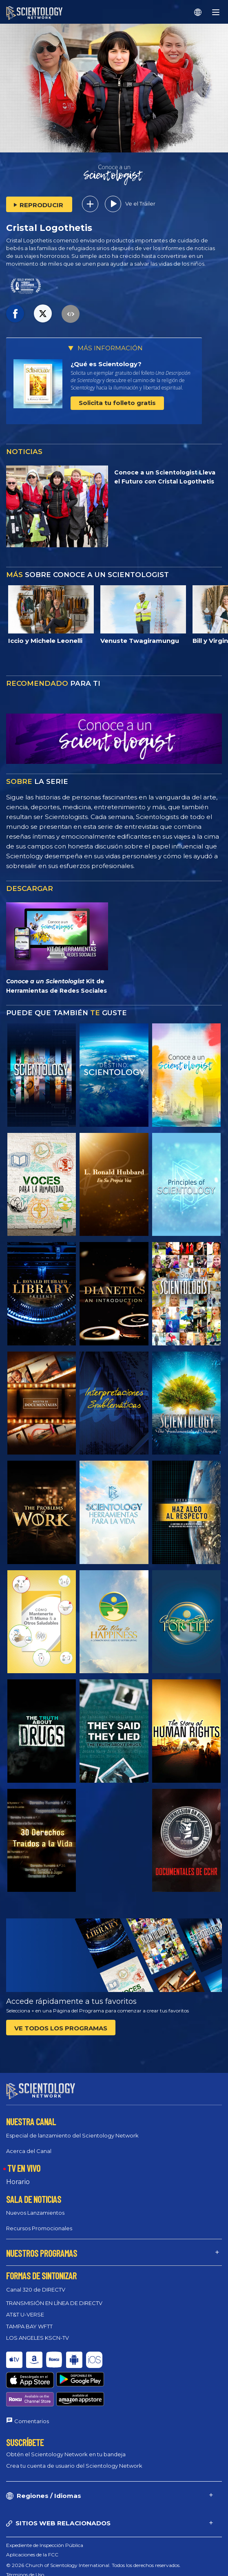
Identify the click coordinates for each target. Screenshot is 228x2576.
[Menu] (216, 12)
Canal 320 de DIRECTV (35, 2282)
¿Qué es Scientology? (106, 364)
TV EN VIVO (23, 2160)
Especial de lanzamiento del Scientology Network (72, 2128)
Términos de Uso (25, 2537)
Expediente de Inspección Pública (44, 2508)
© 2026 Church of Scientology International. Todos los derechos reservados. (93, 2528)
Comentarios (31, 2383)
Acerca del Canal (28, 2143)
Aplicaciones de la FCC (32, 2517)
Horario (18, 2174)
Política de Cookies (27, 2547)
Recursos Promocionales (39, 2221)
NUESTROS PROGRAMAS (41, 2245)
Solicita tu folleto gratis (117, 403)
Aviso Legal (19, 2566)
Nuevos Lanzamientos (35, 2205)
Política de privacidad (31, 2556)
